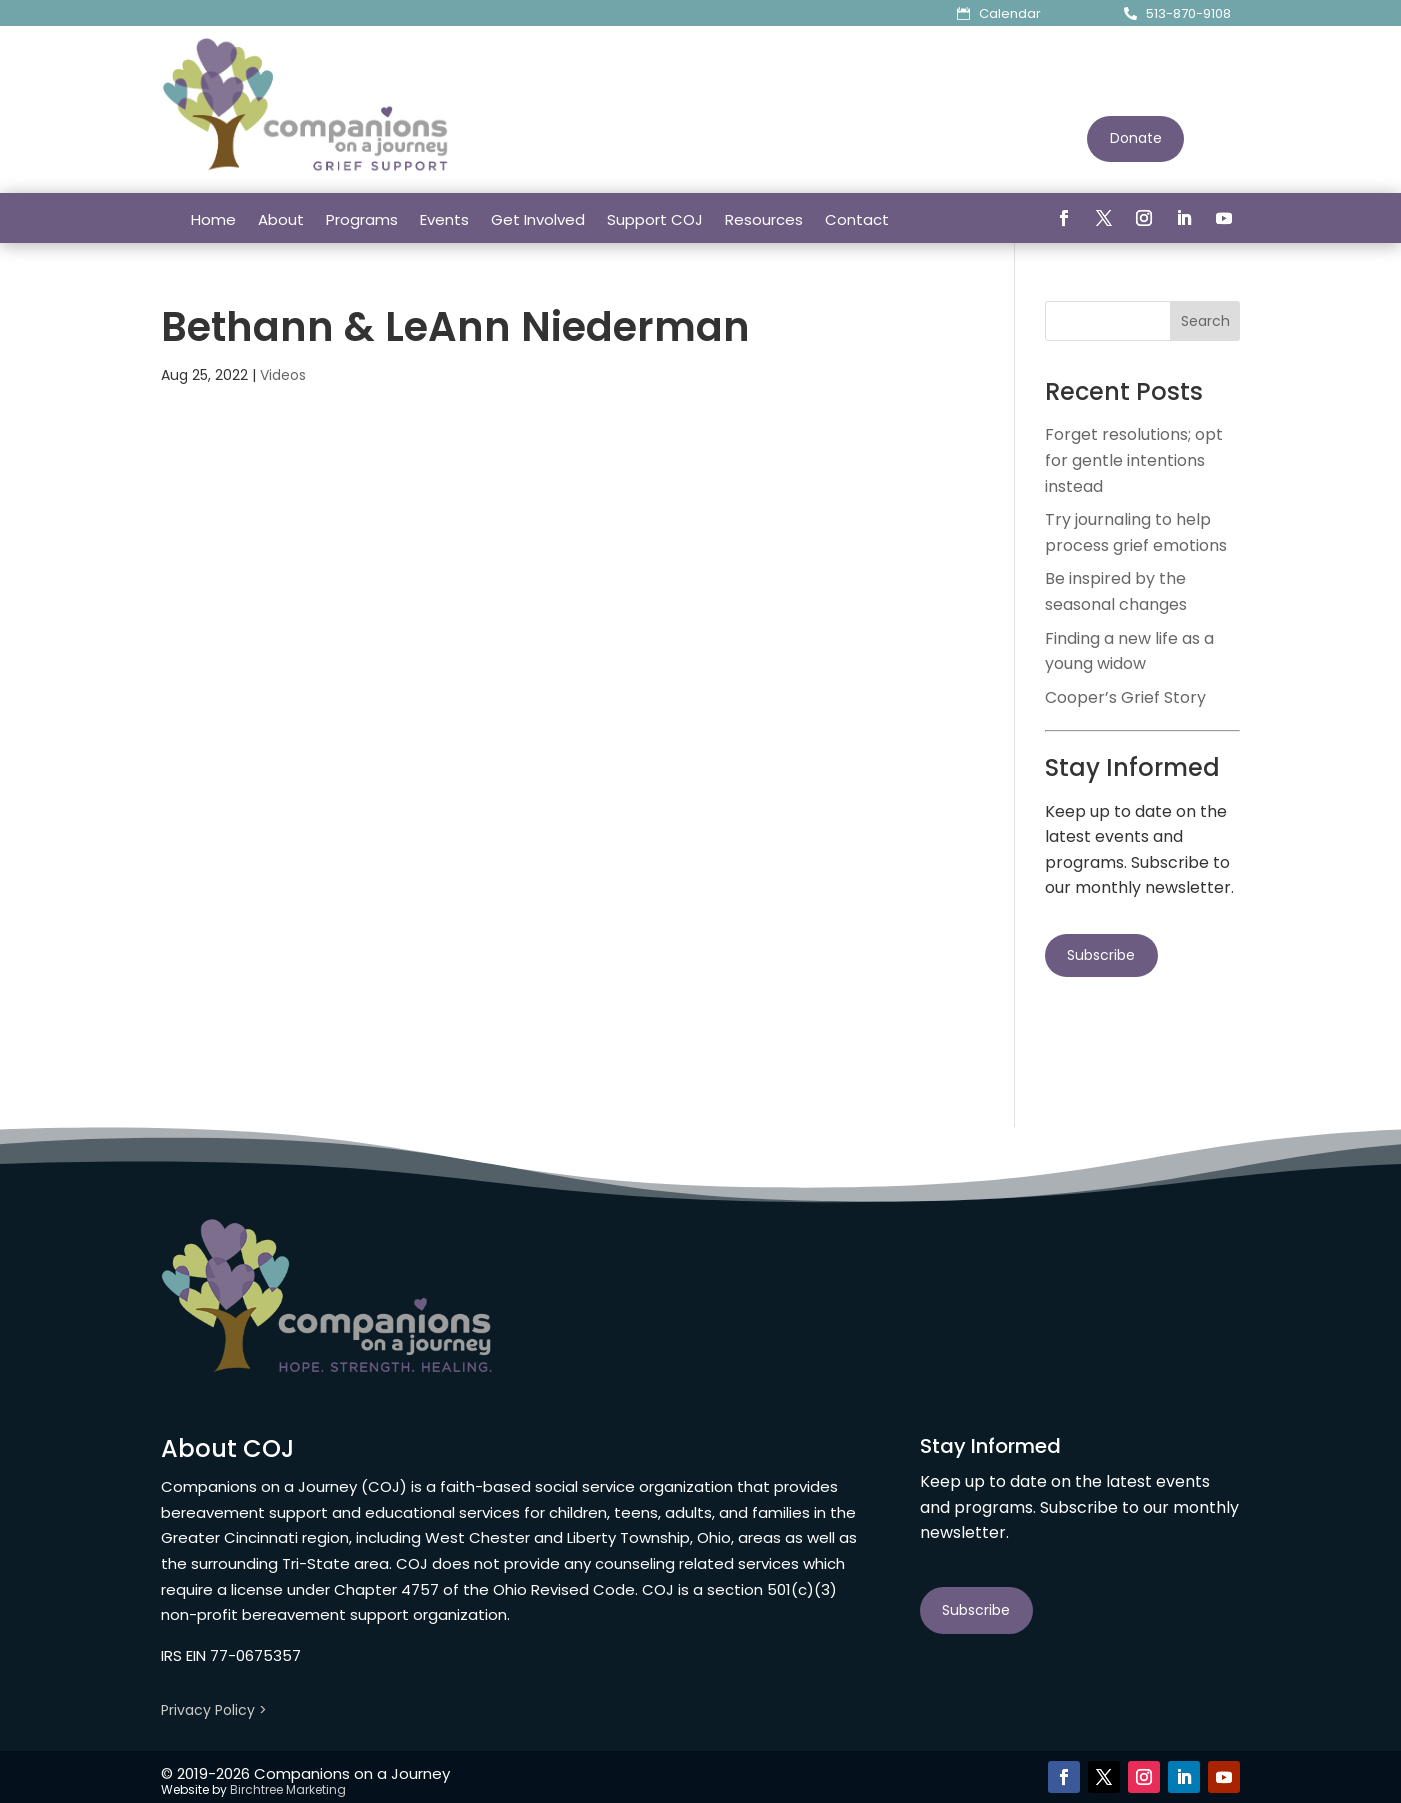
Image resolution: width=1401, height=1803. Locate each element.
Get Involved (538, 219)
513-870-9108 (1188, 13)
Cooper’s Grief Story (1125, 697)
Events (444, 219)
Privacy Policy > (214, 1710)
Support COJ (655, 219)
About (281, 219)
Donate (1136, 138)
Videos (283, 375)
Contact (857, 219)
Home (213, 219)
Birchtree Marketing (288, 1789)
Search (1205, 321)
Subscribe (1101, 955)
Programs (362, 219)
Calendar (1010, 13)
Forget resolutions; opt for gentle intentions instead (1134, 460)
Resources (764, 219)
